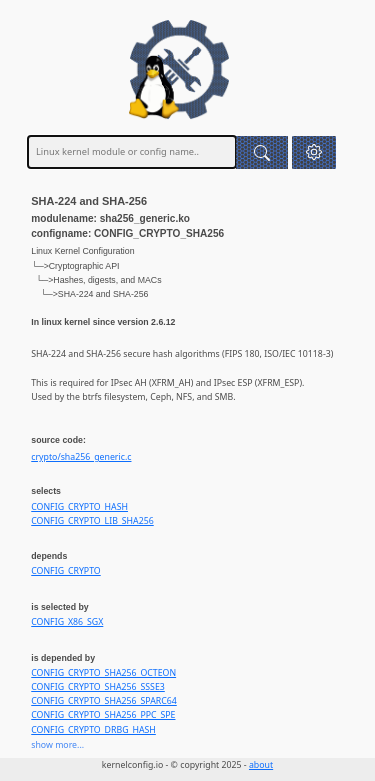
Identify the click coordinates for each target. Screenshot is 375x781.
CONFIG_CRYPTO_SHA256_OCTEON (103, 673)
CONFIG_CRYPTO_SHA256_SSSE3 (98, 687)
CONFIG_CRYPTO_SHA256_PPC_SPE (103, 715)
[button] (314, 152)
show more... (57, 745)
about (261, 765)
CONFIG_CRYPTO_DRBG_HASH (93, 730)
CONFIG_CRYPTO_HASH (79, 507)
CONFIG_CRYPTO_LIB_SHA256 (92, 521)
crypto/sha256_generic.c (81, 457)
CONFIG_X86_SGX (67, 622)
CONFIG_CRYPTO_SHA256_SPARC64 (104, 701)
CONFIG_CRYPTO (65, 571)
